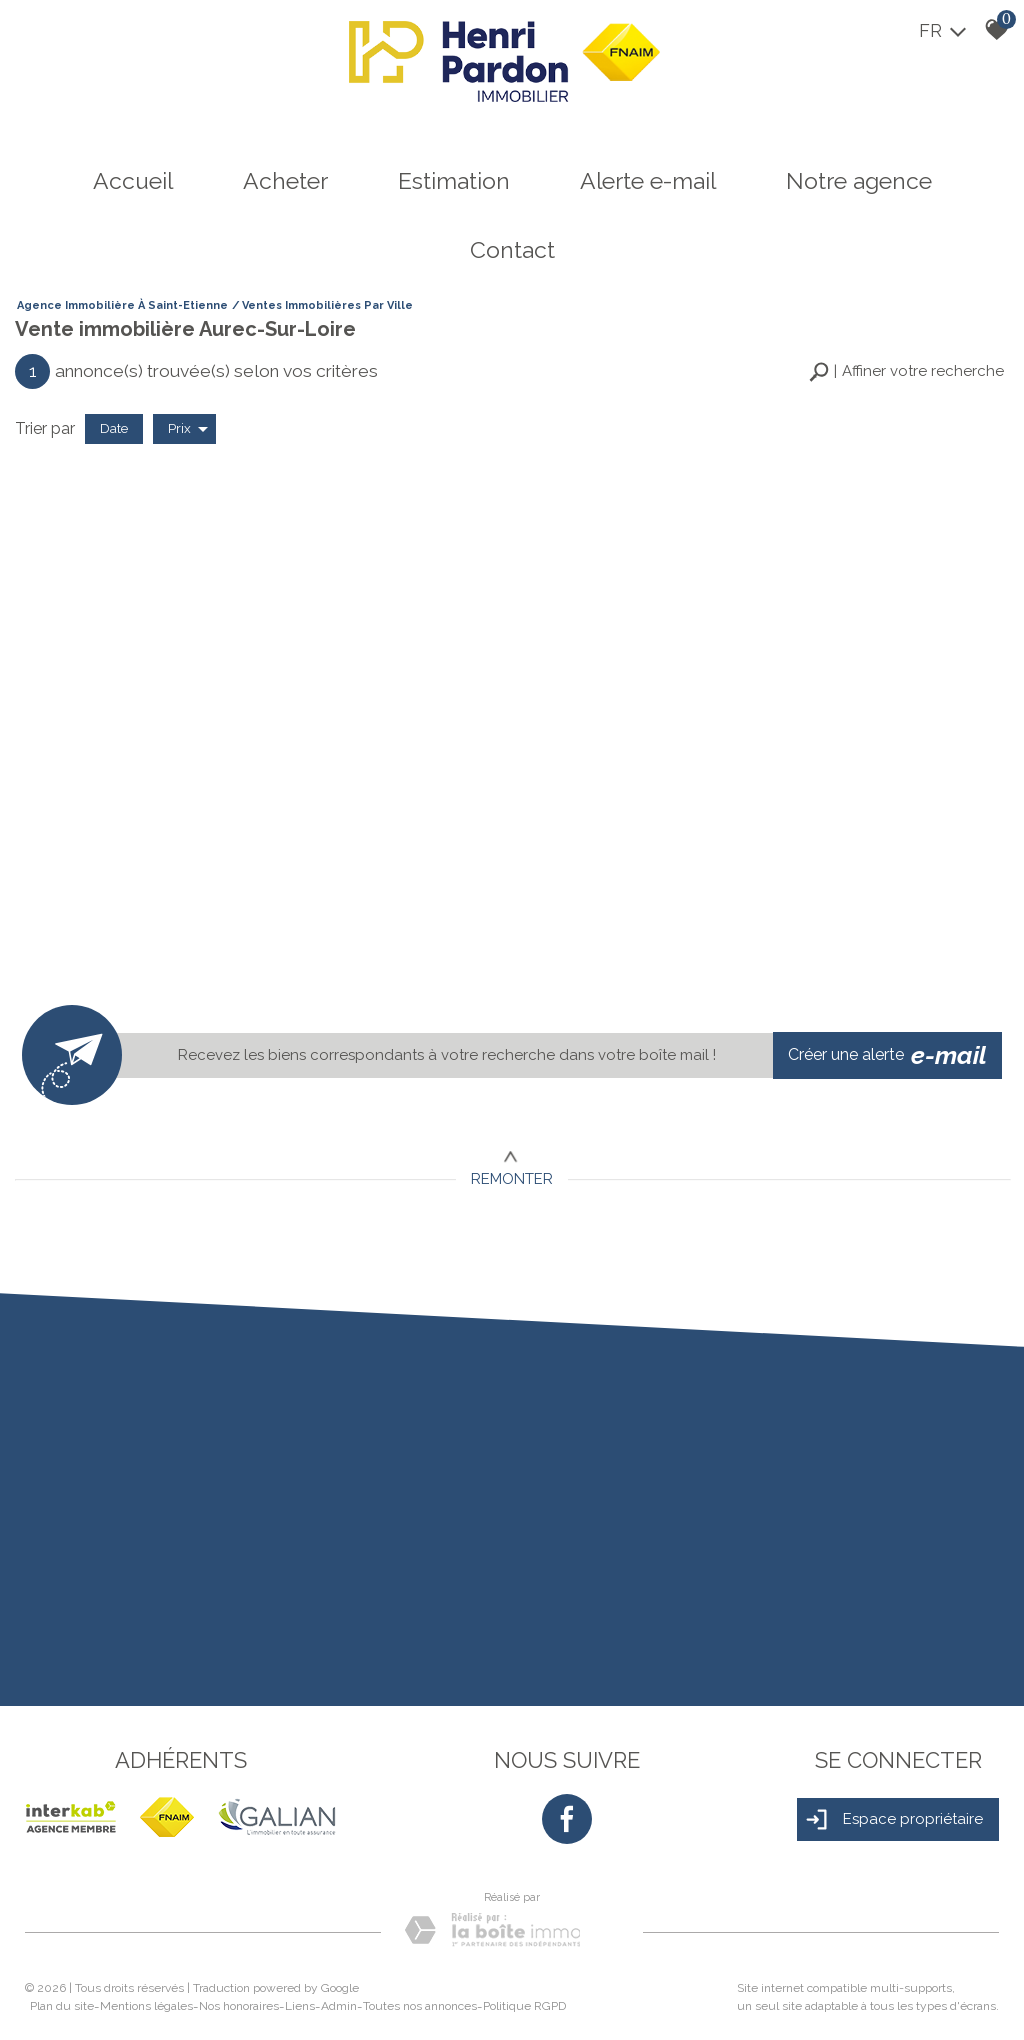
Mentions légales (146, 2006)
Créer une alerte (888, 1056)
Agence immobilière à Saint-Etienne (122, 305)
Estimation (454, 180)
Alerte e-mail (648, 180)
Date (114, 428)
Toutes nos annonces (420, 2006)
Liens (300, 2006)
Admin (339, 2006)
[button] (906, 371)
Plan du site (62, 2006)
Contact (512, 249)
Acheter (285, 180)
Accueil (133, 180)
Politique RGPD (524, 2006)
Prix (188, 428)
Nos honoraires (239, 2006)
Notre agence (859, 180)
